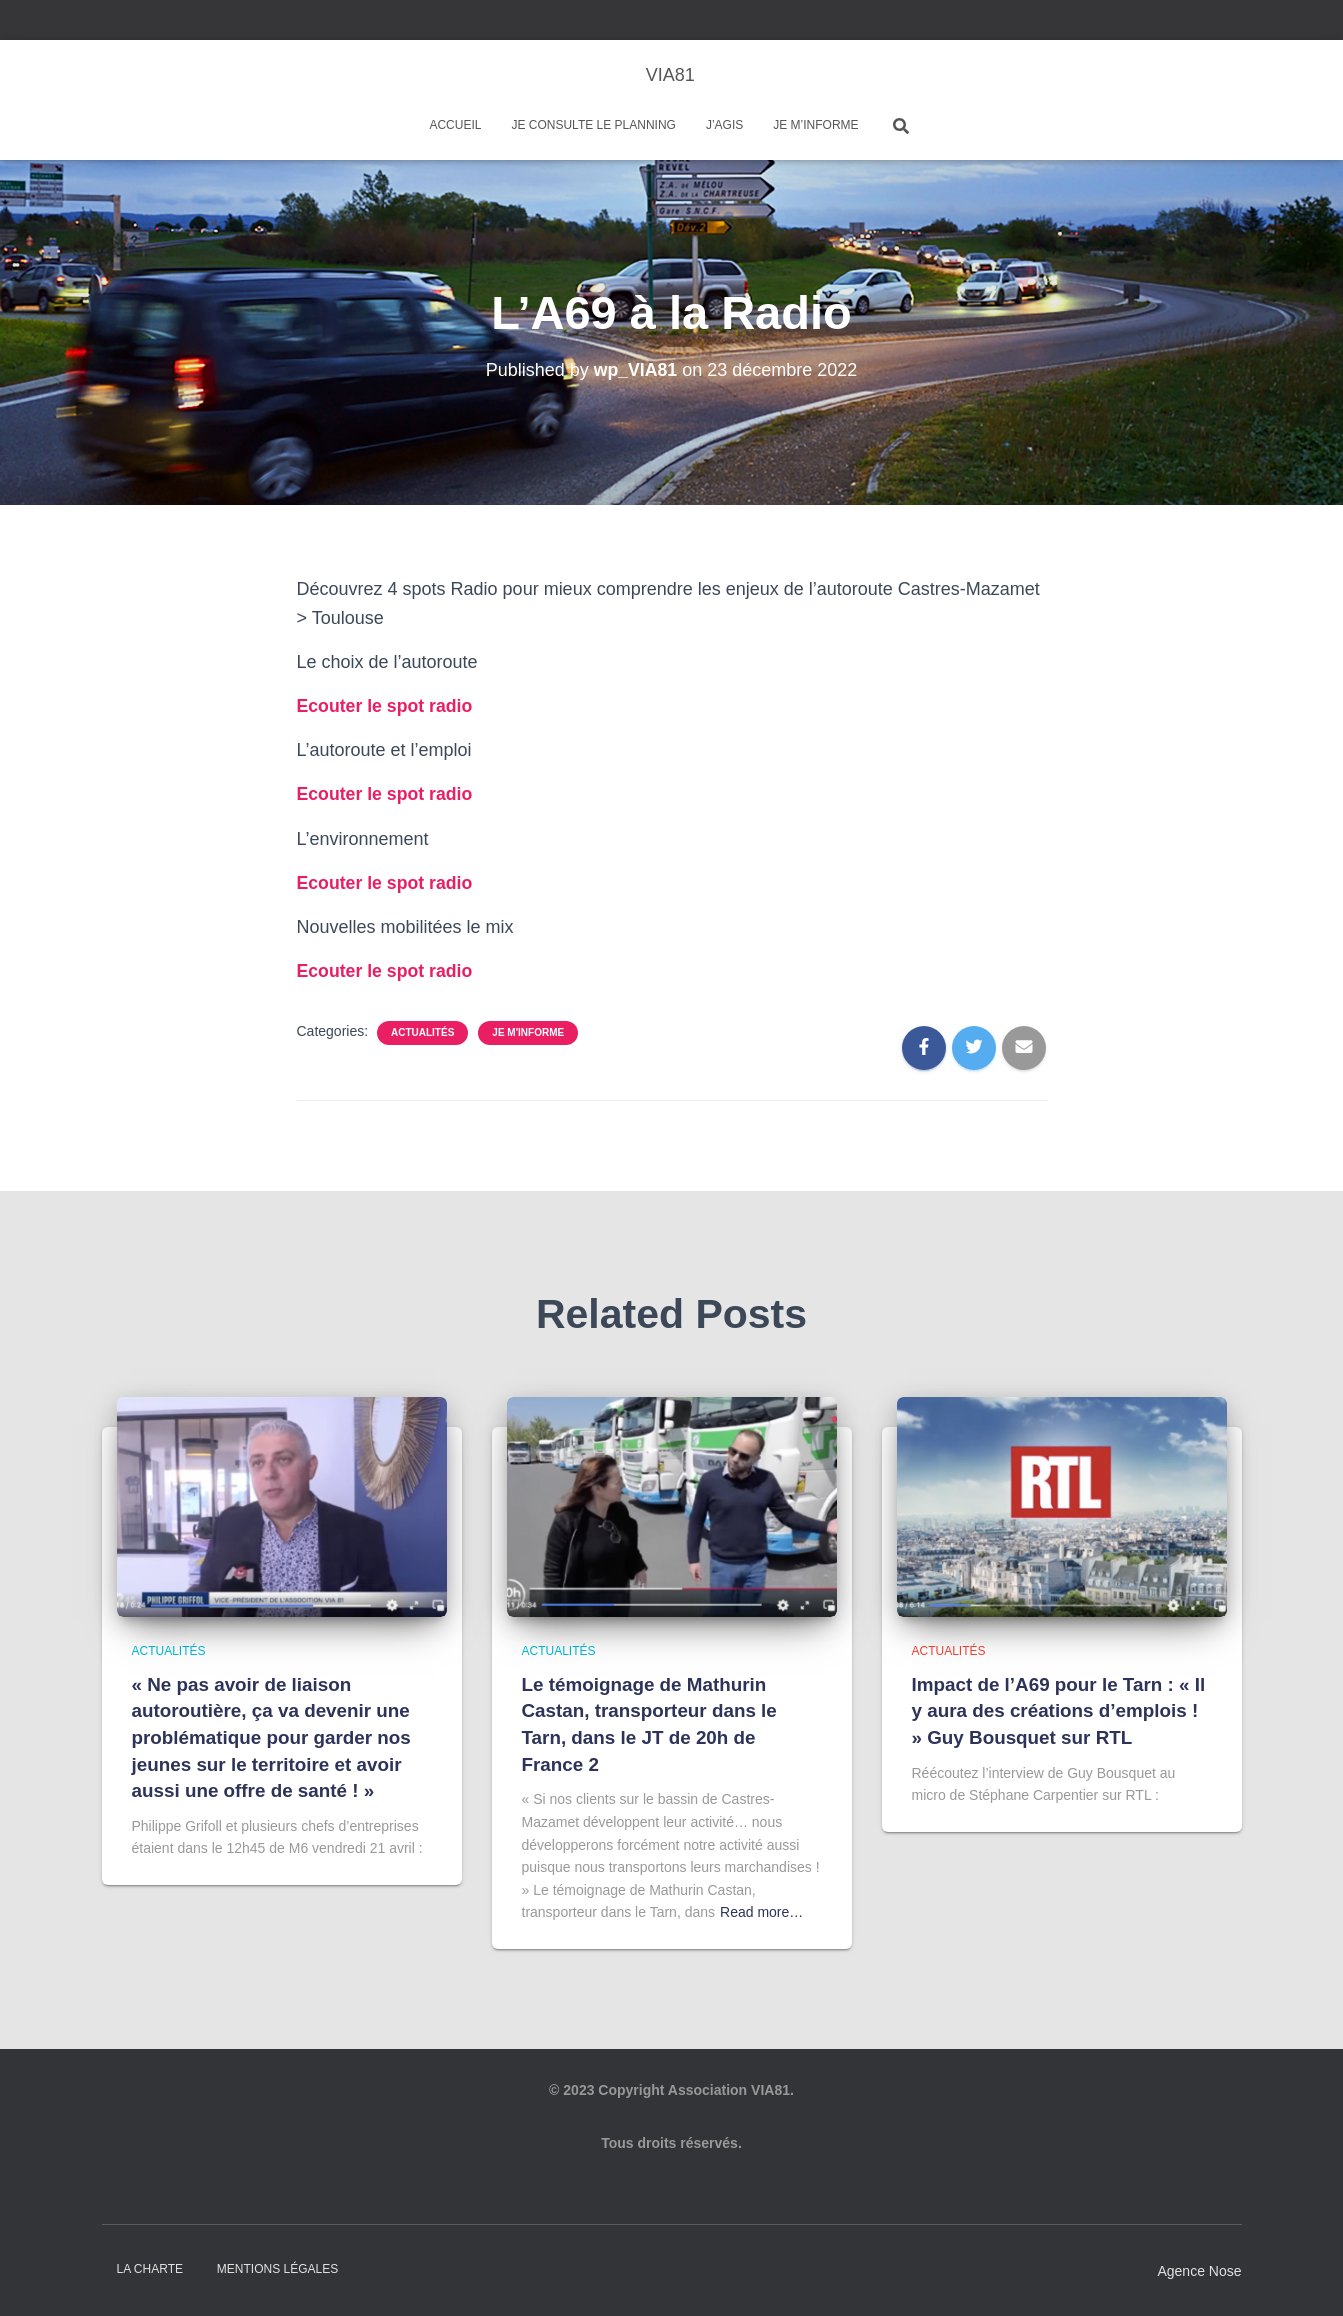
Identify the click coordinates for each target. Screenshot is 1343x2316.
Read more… (761, 1912)
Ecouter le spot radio (386, 706)
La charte (150, 2269)
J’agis (724, 125)
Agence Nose (1199, 2271)
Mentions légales (277, 2269)
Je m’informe (815, 125)
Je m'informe (528, 1032)
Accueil (455, 125)
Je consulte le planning (593, 125)
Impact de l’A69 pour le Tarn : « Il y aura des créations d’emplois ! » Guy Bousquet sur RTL (1060, 1711)
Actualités (422, 1032)
